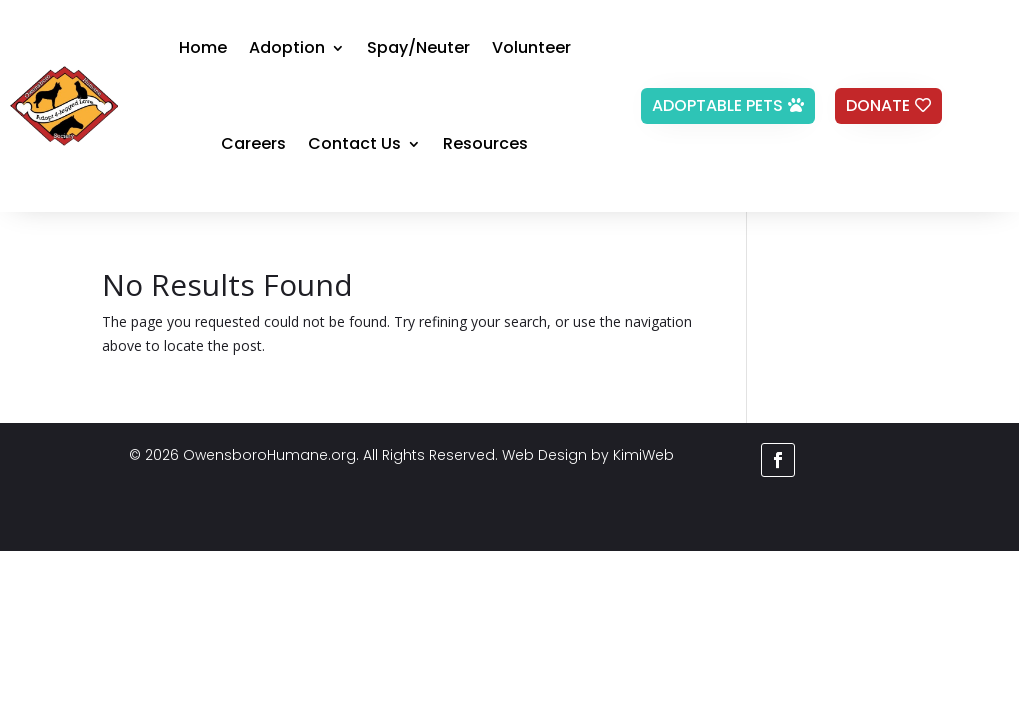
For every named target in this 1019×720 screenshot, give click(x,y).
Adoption (287, 47)
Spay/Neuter (418, 47)
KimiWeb (643, 455)
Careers (253, 143)
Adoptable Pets (717, 105)
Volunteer (531, 47)
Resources (485, 143)
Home (203, 47)
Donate (878, 105)
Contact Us (354, 143)
